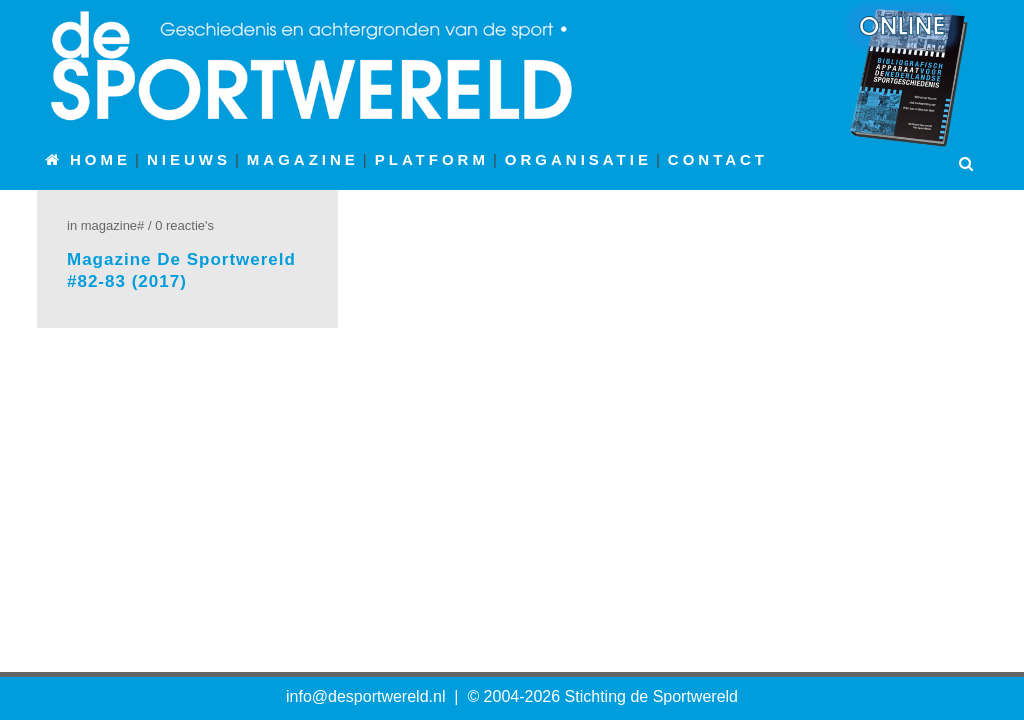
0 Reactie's (184, 225)
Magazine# (113, 225)
